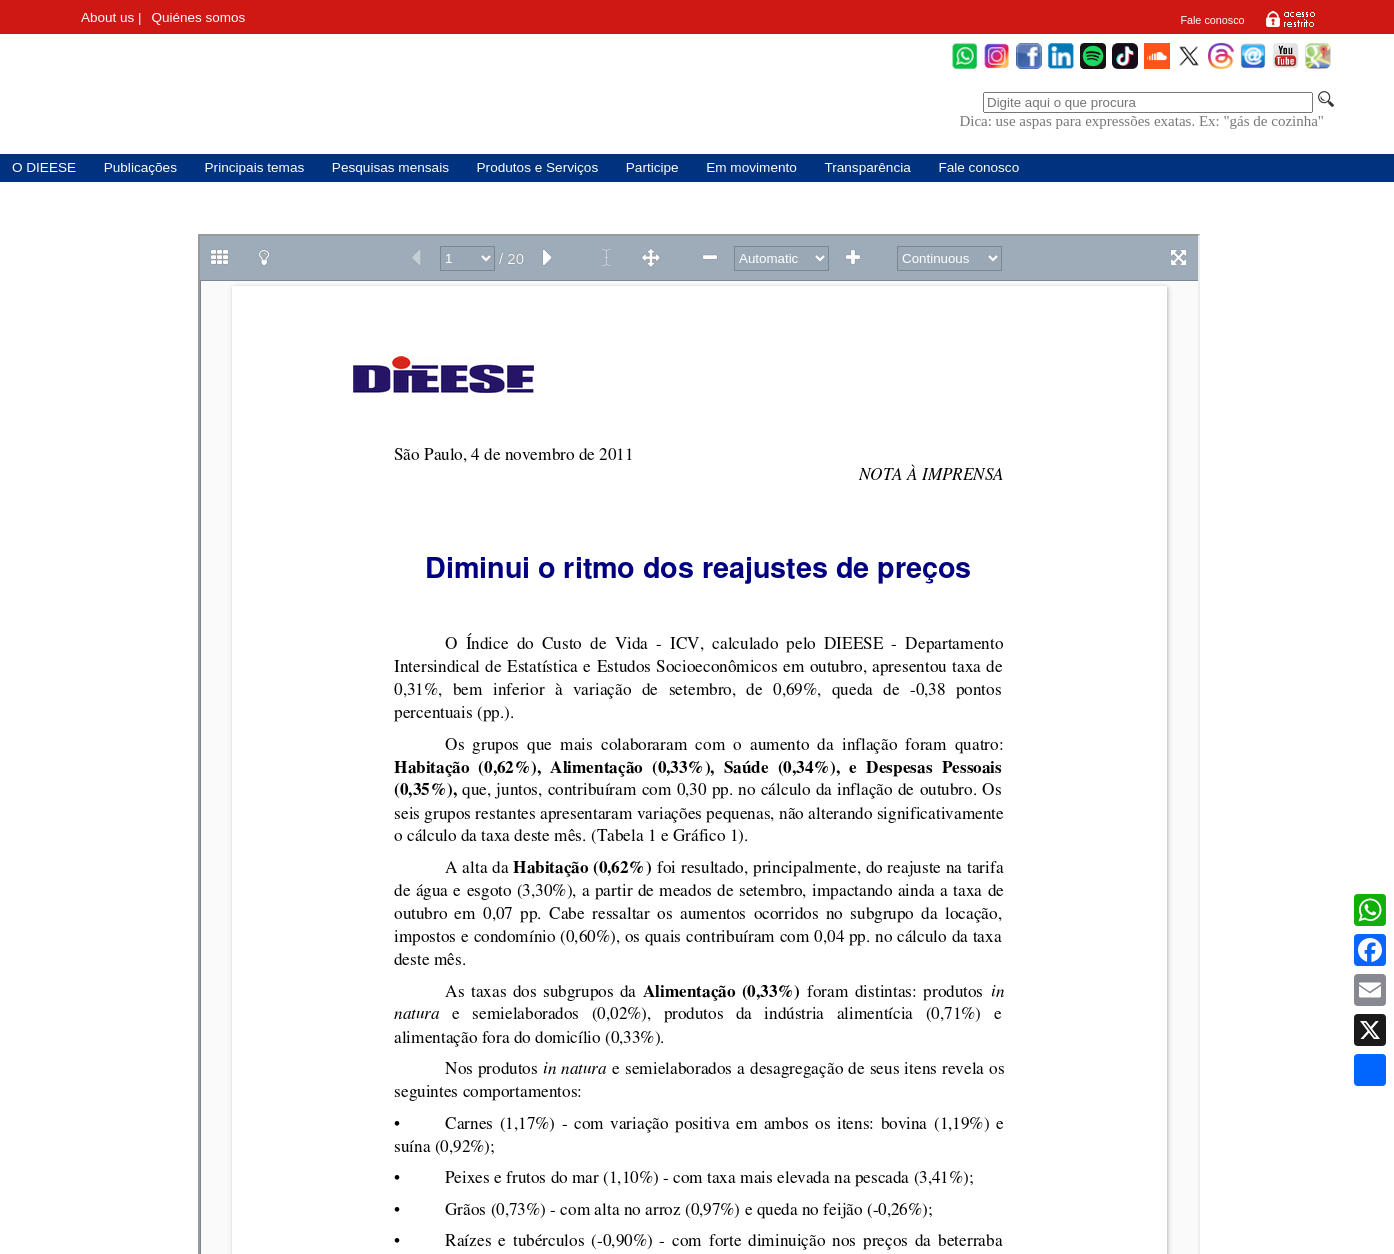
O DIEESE (44, 167)
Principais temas (255, 167)
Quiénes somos (199, 17)
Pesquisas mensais (390, 167)
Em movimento (751, 167)
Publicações (140, 167)
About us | (111, 17)
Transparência (867, 167)
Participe (652, 167)
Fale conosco (1212, 20)
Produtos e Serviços (538, 167)
